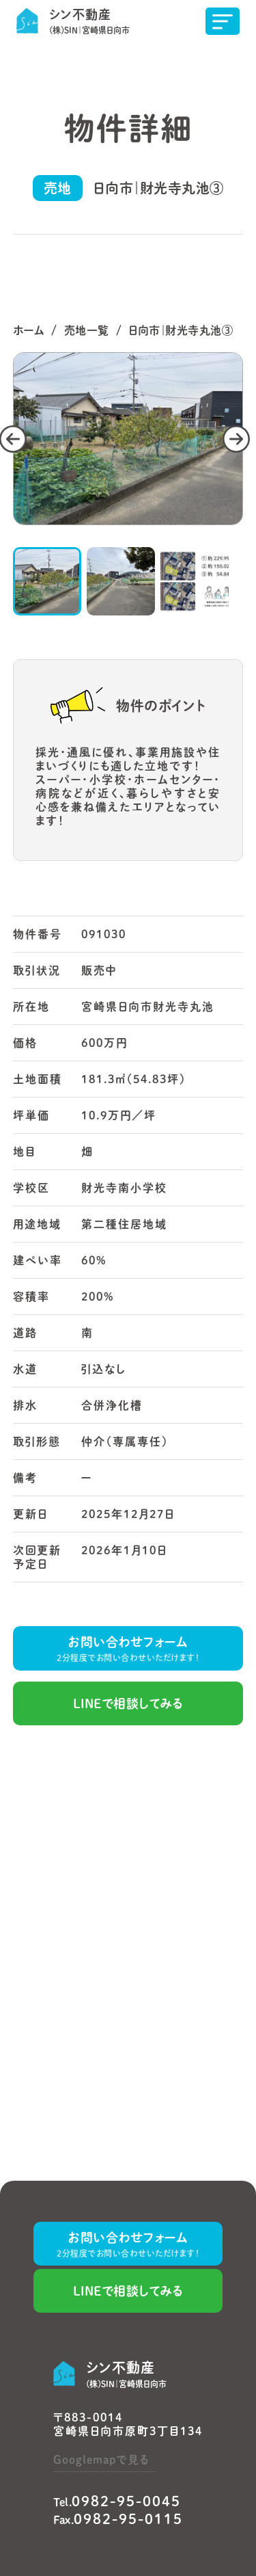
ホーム (29, 330)
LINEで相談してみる (128, 1703)
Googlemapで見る (101, 2459)
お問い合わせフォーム (128, 1650)
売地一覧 (86, 330)
